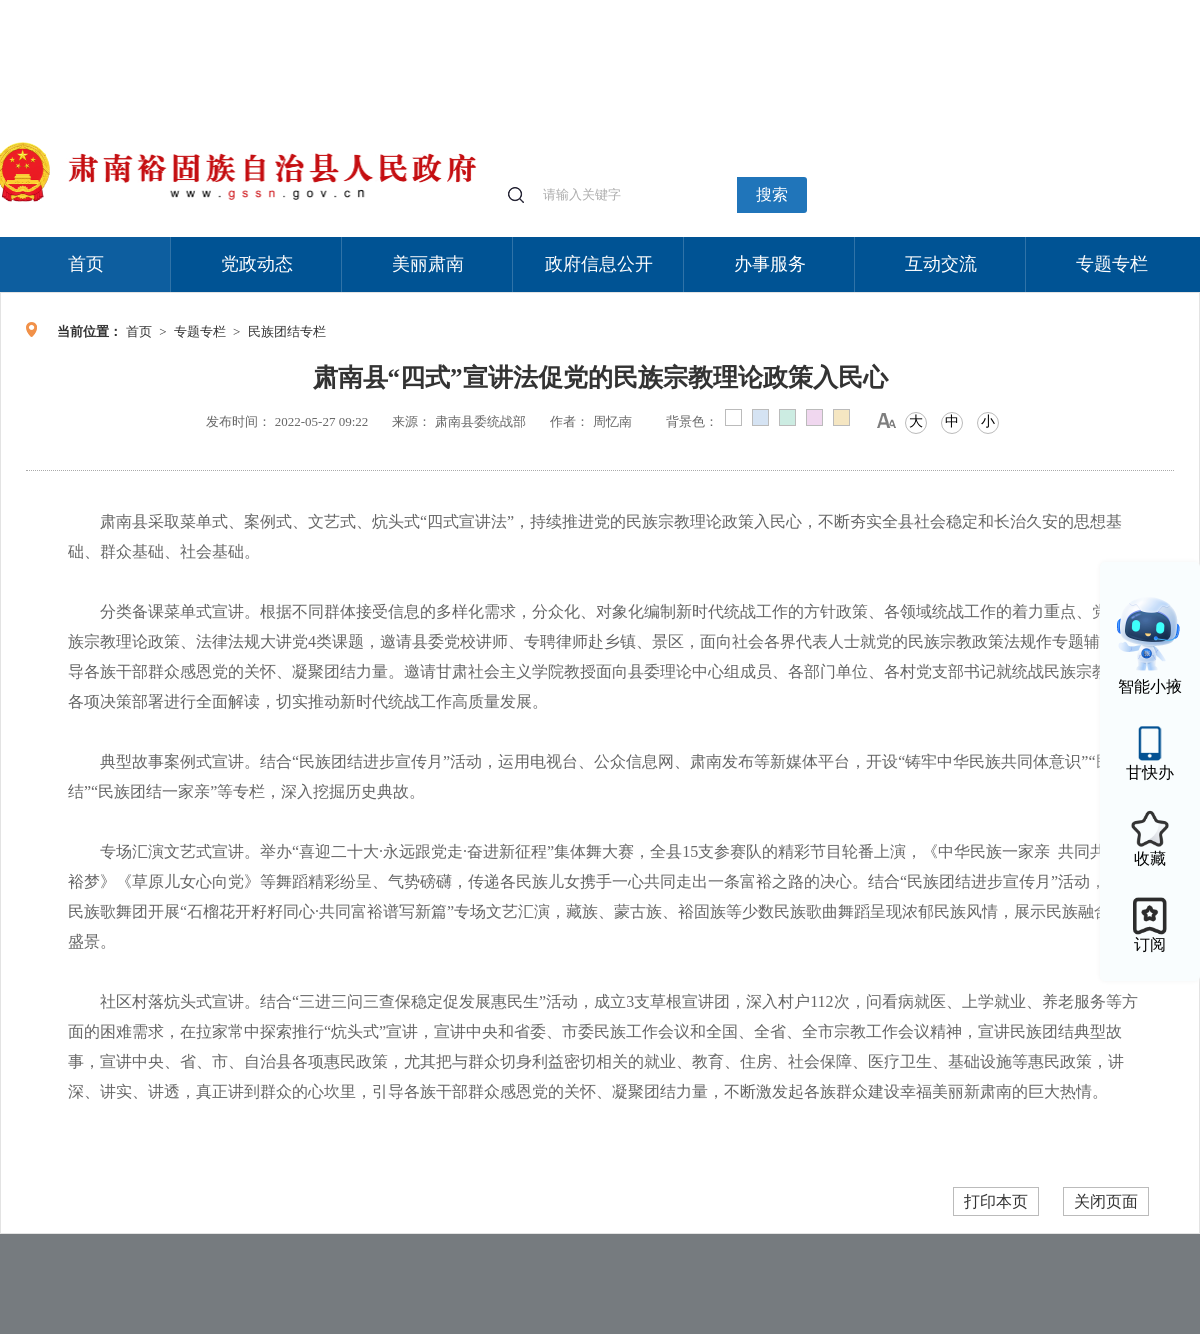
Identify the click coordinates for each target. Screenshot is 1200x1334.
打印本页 (996, 1201)
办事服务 (770, 264)
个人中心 (880, 10)
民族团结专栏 (287, 331)
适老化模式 (962, 9)
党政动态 (257, 264)
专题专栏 (1112, 264)
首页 (86, 264)
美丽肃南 (428, 264)
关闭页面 (1106, 1201)
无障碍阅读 (1052, 9)
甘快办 (1150, 772)
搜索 (772, 194)
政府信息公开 (599, 264)
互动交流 (941, 264)
